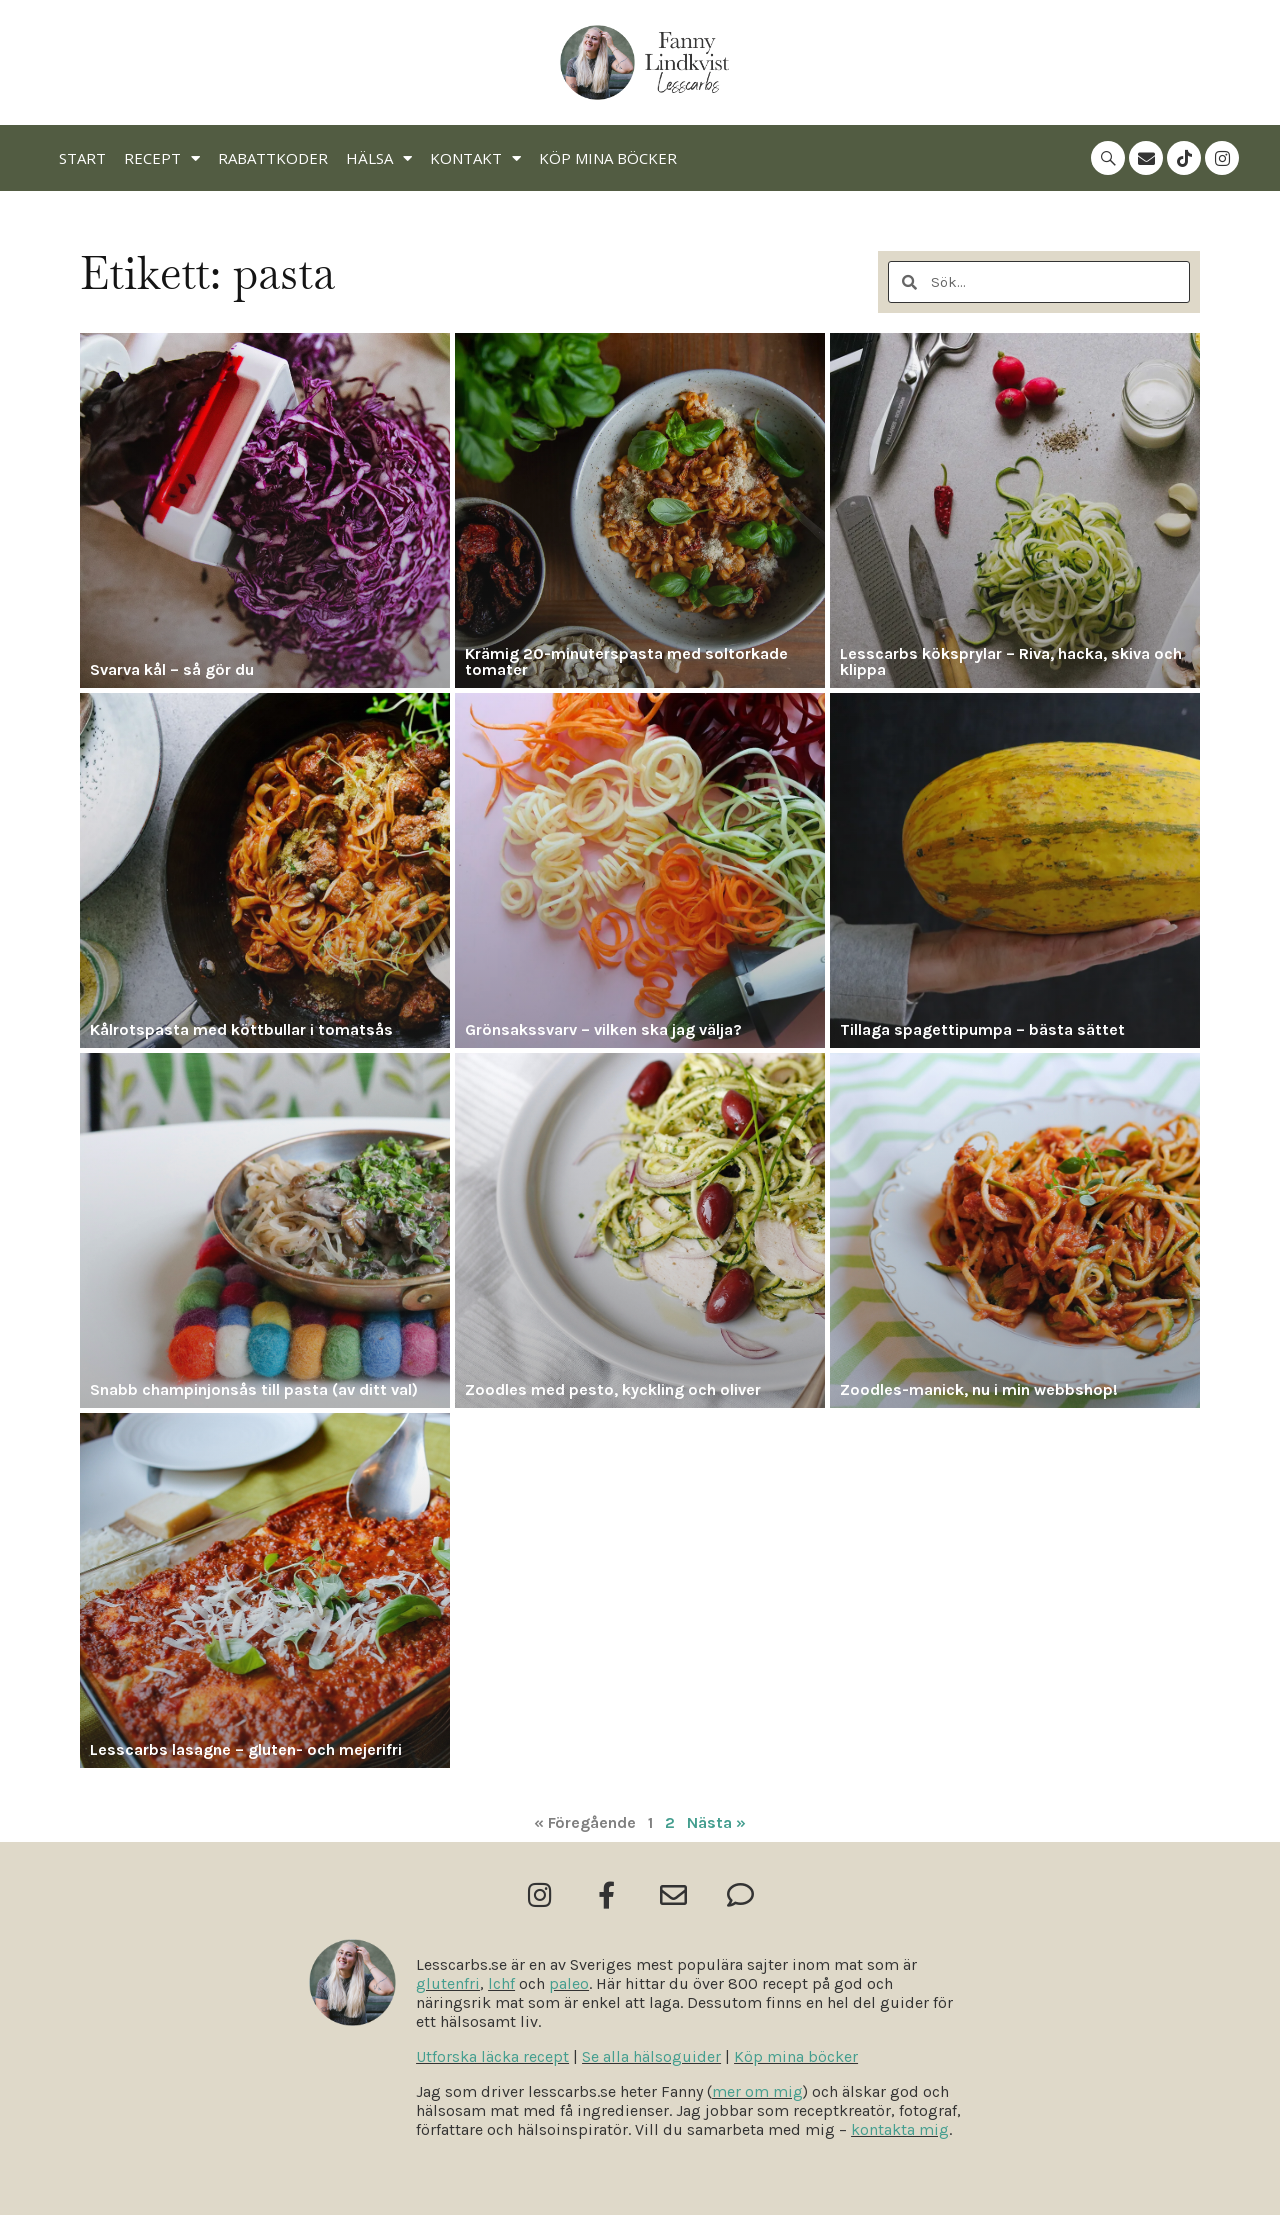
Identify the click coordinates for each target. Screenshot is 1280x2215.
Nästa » (716, 1822)
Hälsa (379, 158)
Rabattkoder (273, 158)
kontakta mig (900, 2129)
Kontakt (475, 158)
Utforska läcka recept (492, 2056)
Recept (162, 158)
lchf (501, 1983)
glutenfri (448, 1983)
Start (82, 158)
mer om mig (757, 2091)
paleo (569, 1983)
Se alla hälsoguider (651, 2056)
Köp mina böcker (608, 158)
